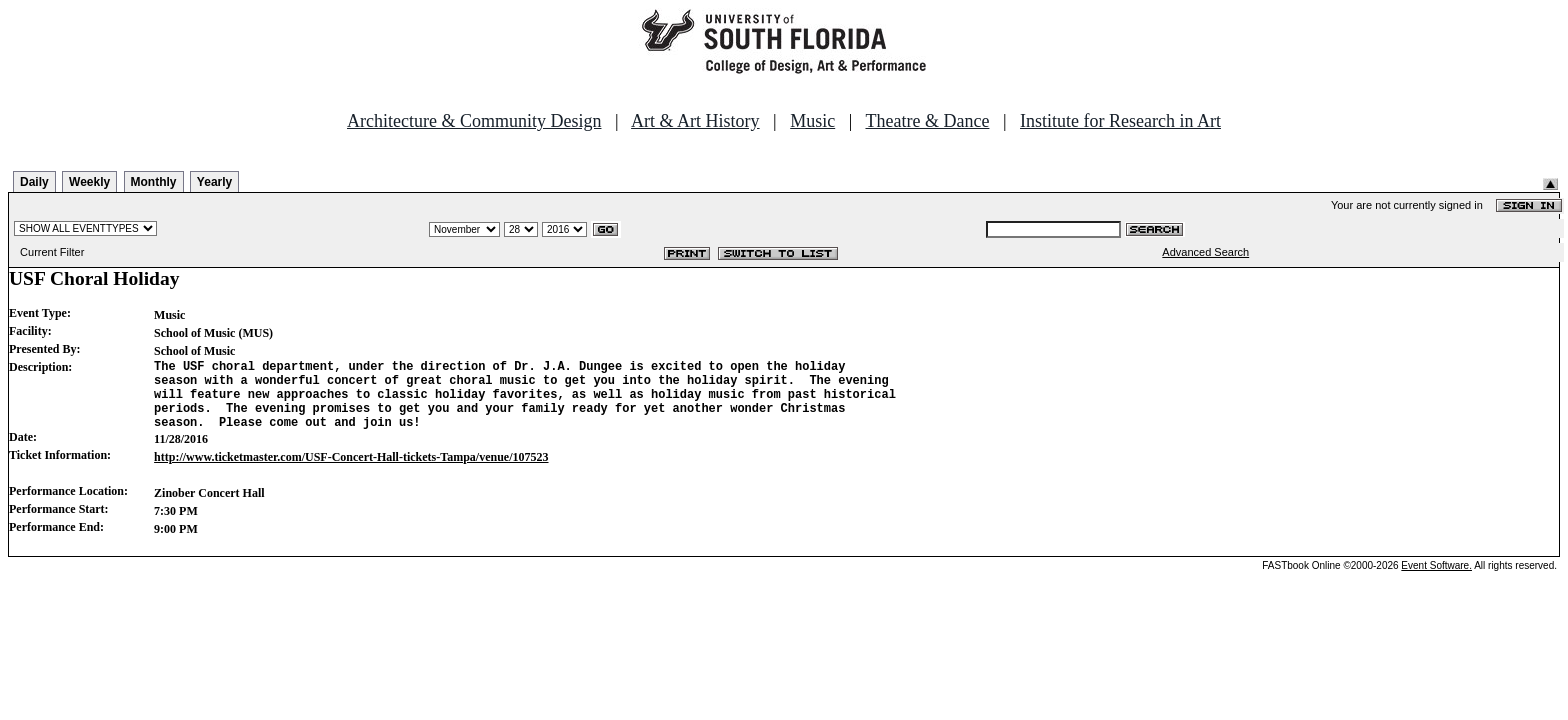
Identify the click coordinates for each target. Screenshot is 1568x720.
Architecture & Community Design (474, 121)
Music (812, 121)
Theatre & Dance (927, 121)
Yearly (214, 182)
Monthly (154, 182)
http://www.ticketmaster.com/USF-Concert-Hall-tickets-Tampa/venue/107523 (351, 472)
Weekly (89, 182)
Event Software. (1436, 580)
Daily (34, 182)
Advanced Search (1205, 252)
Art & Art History (695, 121)
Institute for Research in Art (1120, 121)
